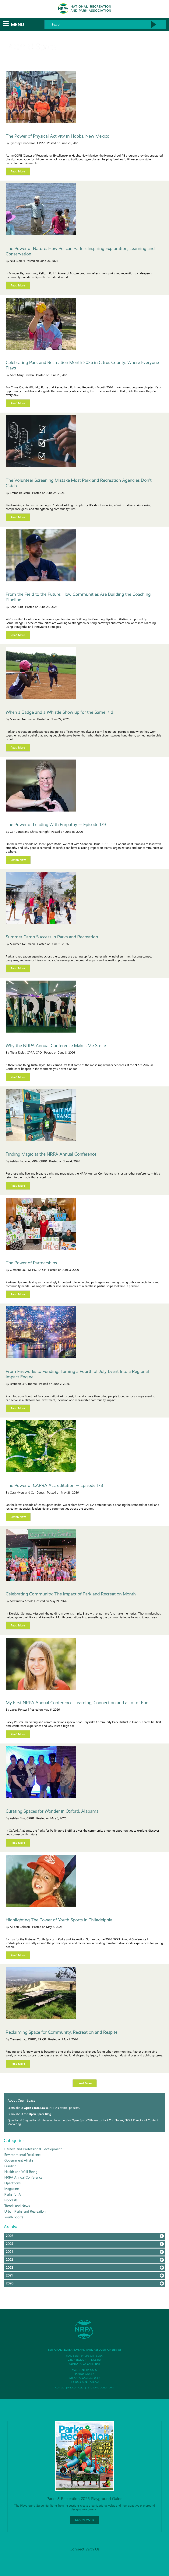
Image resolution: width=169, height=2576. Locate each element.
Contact (60, 2387)
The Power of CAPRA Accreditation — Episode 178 (54, 1485)
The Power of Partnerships (31, 1262)
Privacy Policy (76, 2387)
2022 (85, 2268)
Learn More (84, 2520)
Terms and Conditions (100, 2387)
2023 (85, 2260)
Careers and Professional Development (33, 2149)
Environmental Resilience (22, 2155)
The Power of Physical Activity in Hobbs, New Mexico (57, 136)
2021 (85, 2276)
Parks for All (13, 2194)
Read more (18, 171)
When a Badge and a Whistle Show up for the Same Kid (59, 712)
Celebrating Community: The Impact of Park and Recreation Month (71, 1594)
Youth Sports (13, 2217)
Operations (12, 2183)
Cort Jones (116, 2120)
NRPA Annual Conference (23, 2177)
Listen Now (18, 860)
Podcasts (11, 2200)
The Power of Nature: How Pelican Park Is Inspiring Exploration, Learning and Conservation (80, 251)
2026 (85, 2237)
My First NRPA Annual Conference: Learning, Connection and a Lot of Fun (77, 1702)
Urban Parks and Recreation (25, 2211)
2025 (85, 2245)
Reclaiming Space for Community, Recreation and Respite (62, 2032)
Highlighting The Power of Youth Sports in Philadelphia (59, 1920)
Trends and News (17, 2206)
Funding (10, 2166)
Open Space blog (40, 2114)
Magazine (11, 2189)
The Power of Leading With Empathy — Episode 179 (56, 824)
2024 (85, 2253)
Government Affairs (18, 2160)
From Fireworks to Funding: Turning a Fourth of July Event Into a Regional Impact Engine (77, 1374)
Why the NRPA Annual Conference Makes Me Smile (56, 1045)
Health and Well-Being (20, 2172)
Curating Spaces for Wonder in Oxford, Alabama (52, 1811)
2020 (85, 2284)
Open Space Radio (36, 2108)
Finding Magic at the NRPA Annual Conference (51, 1154)
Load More (84, 2083)
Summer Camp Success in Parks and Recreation (52, 937)
